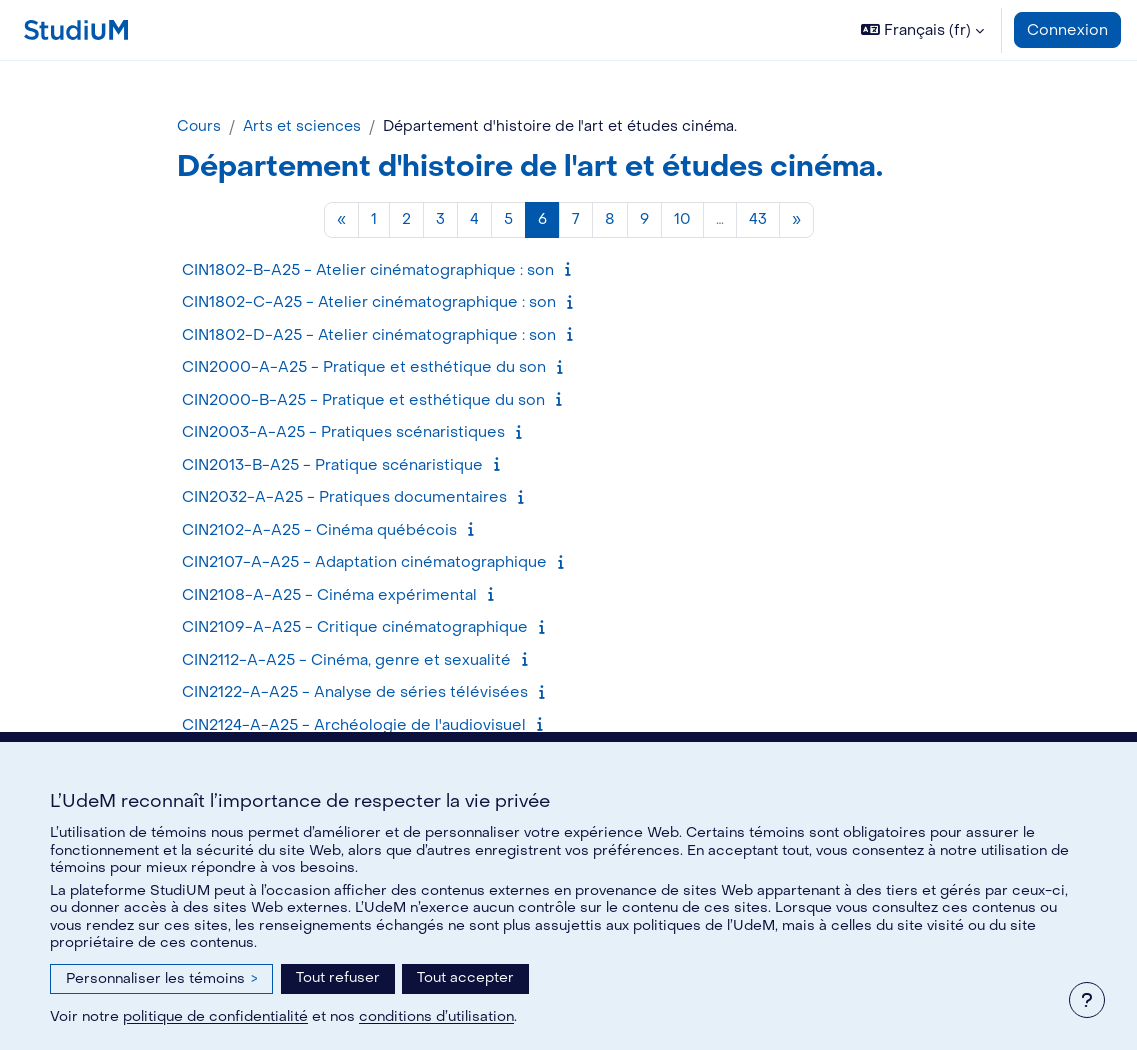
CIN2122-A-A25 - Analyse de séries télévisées (355, 694)
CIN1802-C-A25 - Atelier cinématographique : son (369, 304)
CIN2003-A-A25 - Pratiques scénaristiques (343, 434)
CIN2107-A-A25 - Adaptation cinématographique (364, 564)
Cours (199, 127)
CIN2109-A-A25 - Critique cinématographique (355, 629)
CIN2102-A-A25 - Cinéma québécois (319, 531)
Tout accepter (465, 977)
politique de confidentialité (215, 1016)
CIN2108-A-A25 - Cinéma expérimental (329, 596)
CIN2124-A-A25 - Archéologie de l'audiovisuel (354, 726)
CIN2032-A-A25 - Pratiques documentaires (344, 499)
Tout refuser (338, 977)
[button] (922, 30)
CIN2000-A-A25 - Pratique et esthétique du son (364, 369)
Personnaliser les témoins (161, 978)
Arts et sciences (305, 127)
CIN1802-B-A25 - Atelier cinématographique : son (368, 271)
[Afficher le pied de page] (1087, 1000)
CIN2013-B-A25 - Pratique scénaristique (332, 466)
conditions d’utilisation (436, 1016)
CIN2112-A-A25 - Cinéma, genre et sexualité (346, 661)
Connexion (1067, 30)
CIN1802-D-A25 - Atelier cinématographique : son (369, 336)
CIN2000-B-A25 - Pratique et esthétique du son (363, 401)
